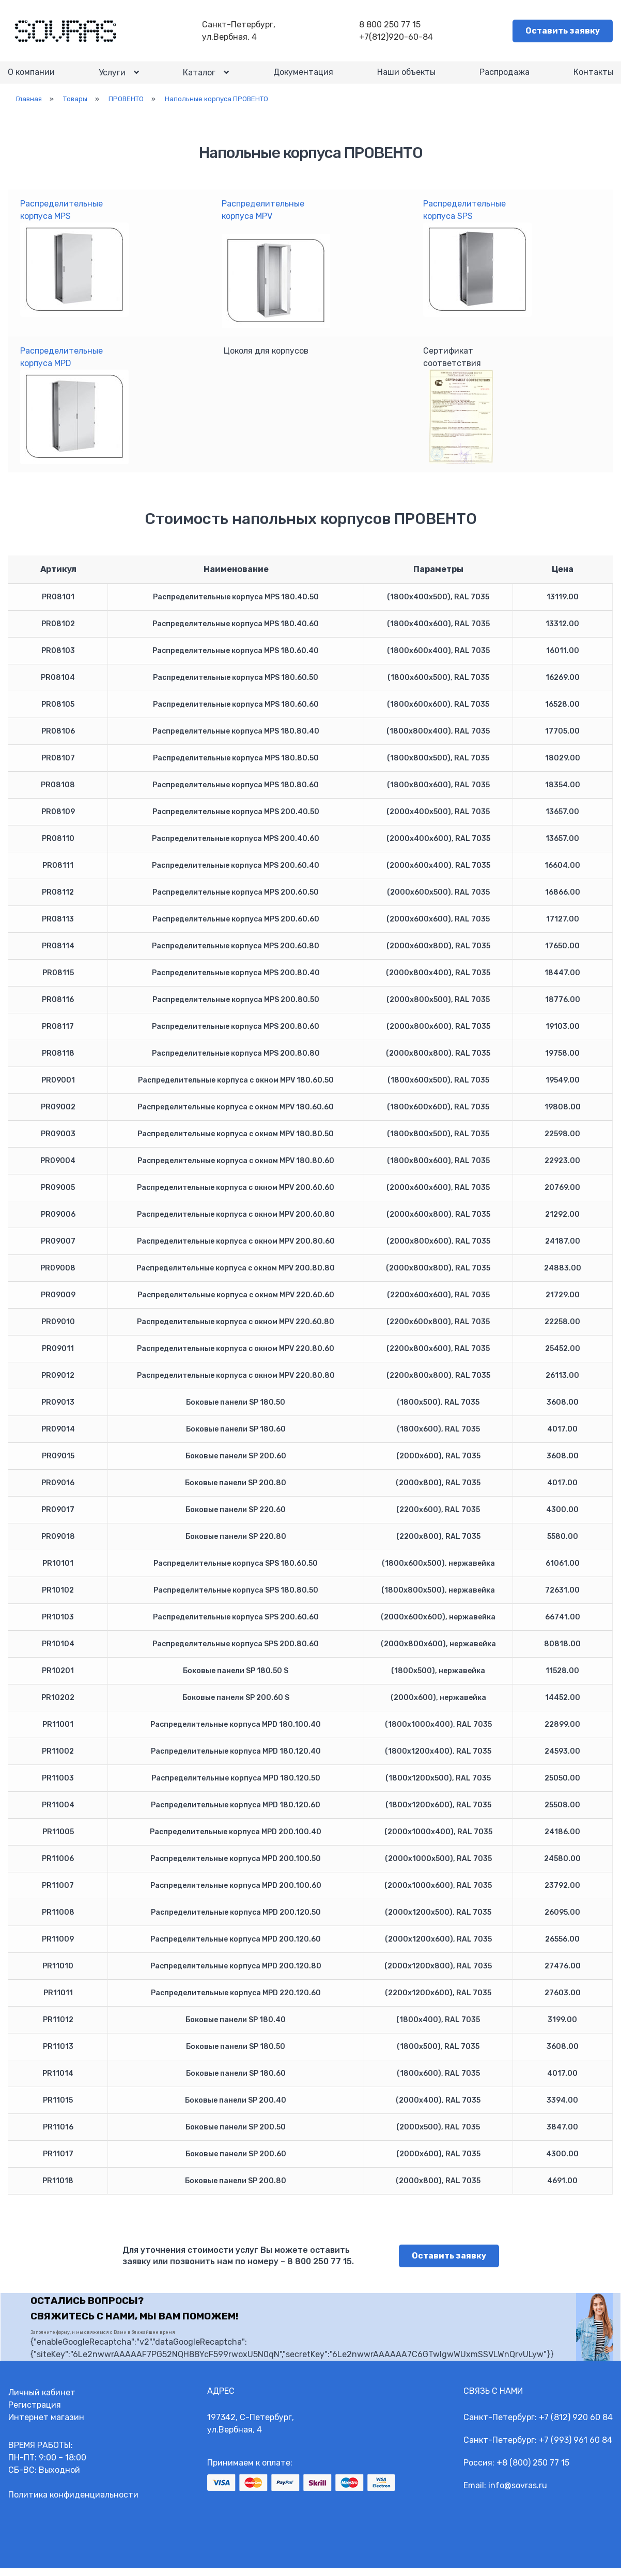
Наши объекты (406, 77)
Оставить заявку (562, 31)
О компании (31, 77)
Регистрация (34, 2413)
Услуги (112, 77)
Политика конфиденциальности (73, 2502)
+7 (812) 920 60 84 (576, 2425)
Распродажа (504, 77)
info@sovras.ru (517, 2493)
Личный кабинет (41, 2400)
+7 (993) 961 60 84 (575, 2448)
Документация (303, 77)
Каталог (199, 77)
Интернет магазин (46, 2425)
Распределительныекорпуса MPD (74, 413)
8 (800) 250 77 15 (535, 2470)
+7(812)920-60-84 (397, 37)
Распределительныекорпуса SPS (477, 265)
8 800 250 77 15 (391, 25)
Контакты (593, 77)
